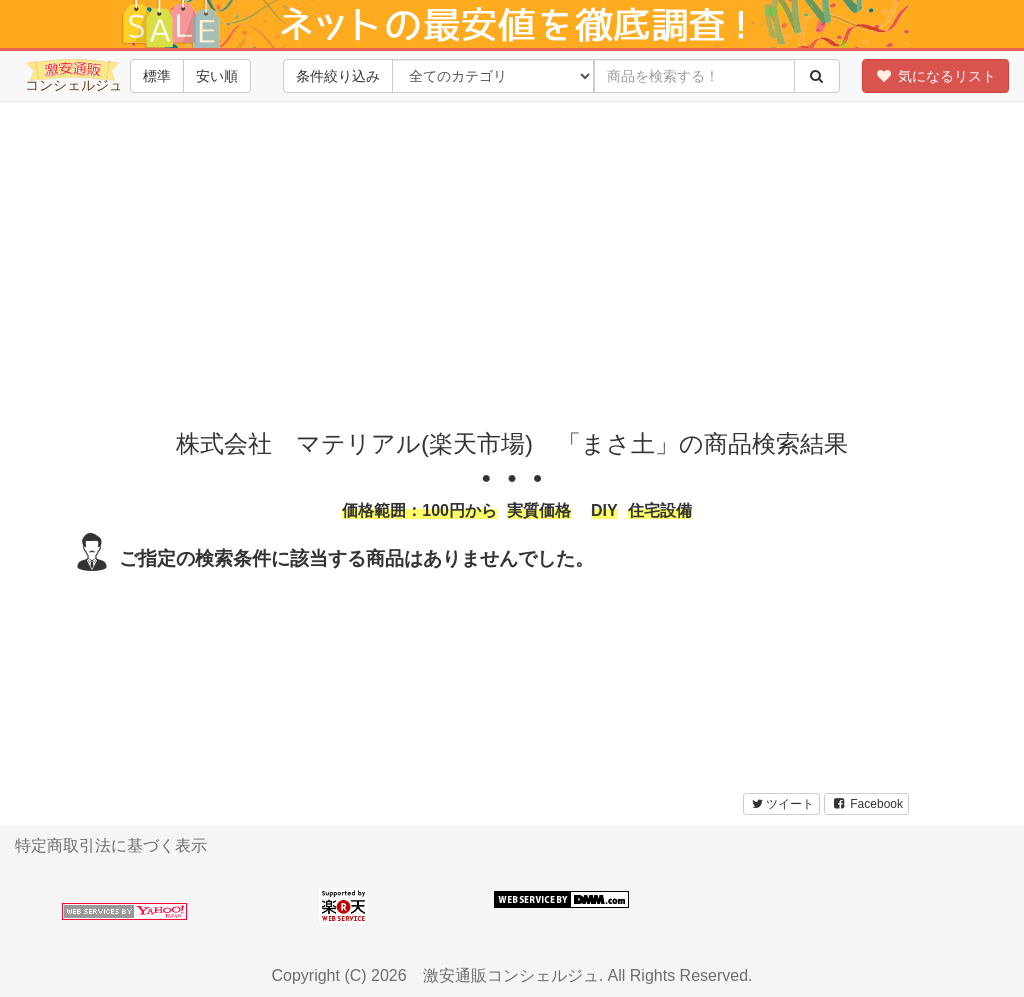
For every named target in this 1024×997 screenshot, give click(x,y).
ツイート (781, 804)
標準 (157, 76)
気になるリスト (935, 76)
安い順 (217, 76)
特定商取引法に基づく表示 (111, 845)
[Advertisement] (519, 261)
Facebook (866, 804)
